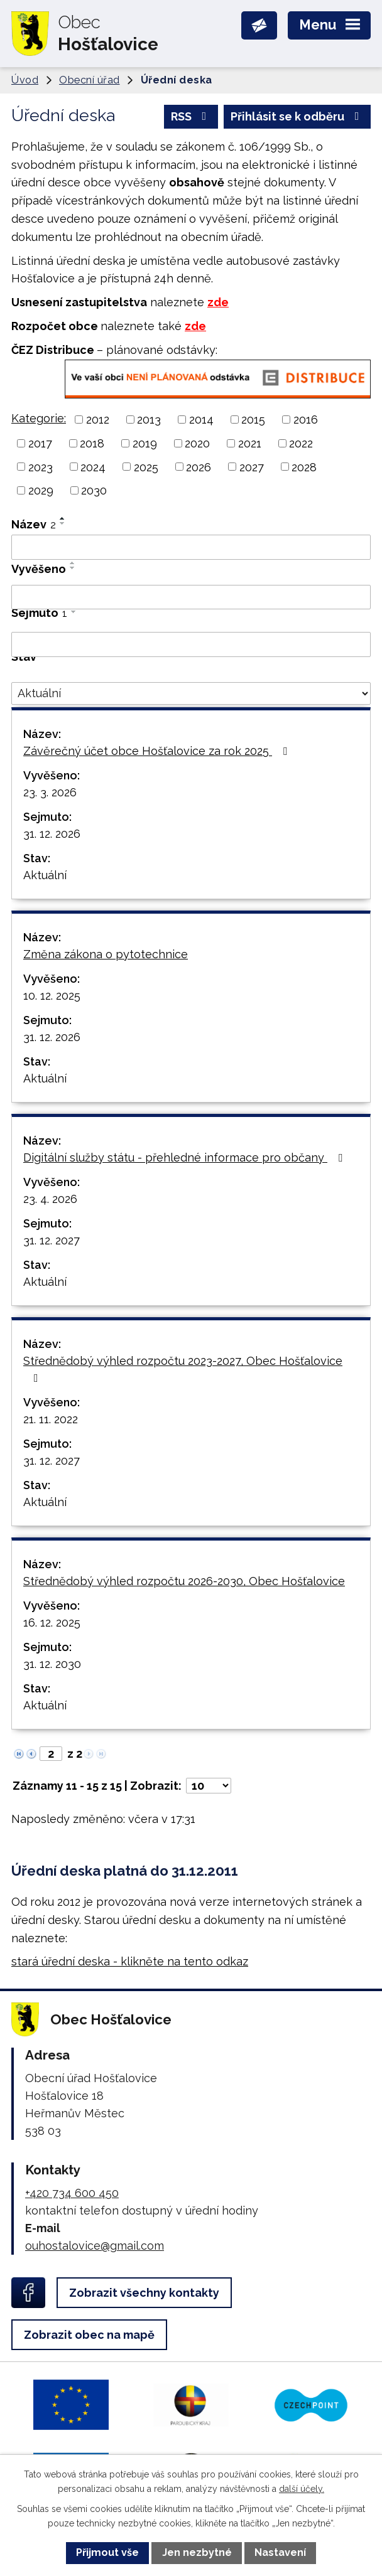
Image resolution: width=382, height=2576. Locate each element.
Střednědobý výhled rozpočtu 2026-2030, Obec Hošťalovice (184, 1581)
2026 (198, 466)
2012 (97, 419)
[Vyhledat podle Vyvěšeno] (191, 597)
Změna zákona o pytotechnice (105, 954)
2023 (40, 466)
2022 (301, 443)
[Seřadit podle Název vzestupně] (63, 518)
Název (33, 524)
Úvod (24, 80)
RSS (191, 116)
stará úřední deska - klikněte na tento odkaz (129, 1961)
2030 (94, 490)
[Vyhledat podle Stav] (191, 693)
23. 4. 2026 (50, 1198)
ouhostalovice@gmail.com (94, 2245)
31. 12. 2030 (52, 1663)
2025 (146, 466)
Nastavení (280, 2552)
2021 (249, 443)
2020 (197, 443)
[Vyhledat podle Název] (191, 547)
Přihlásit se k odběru (297, 116)
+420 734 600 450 (72, 2192)
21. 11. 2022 (50, 1419)
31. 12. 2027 (51, 1240)
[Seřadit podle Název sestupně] (63, 523)
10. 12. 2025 (51, 995)
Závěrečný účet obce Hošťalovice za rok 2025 (157, 750)
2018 (92, 443)
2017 (40, 443)
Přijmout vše (107, 2552)
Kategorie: (38, 418)
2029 (40, 490)
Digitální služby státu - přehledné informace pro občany (185, 1157)
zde (218, 302)
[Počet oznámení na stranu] (208, 1785)
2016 (305, 419)
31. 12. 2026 (51, 833)
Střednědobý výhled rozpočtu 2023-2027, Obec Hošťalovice (182, 1369)
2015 (253, 419)
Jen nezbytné (197, 2552)
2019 (145, 443)
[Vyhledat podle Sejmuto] (191, 644)
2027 (251, 466)
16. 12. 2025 (51, 1622)
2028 (304, 466)
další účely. (301, 2489)
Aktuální (45, 875)
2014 (201, 419)
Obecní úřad (89, 80)
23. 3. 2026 (50, 792)
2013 (149, 419)
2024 (93, 466)
